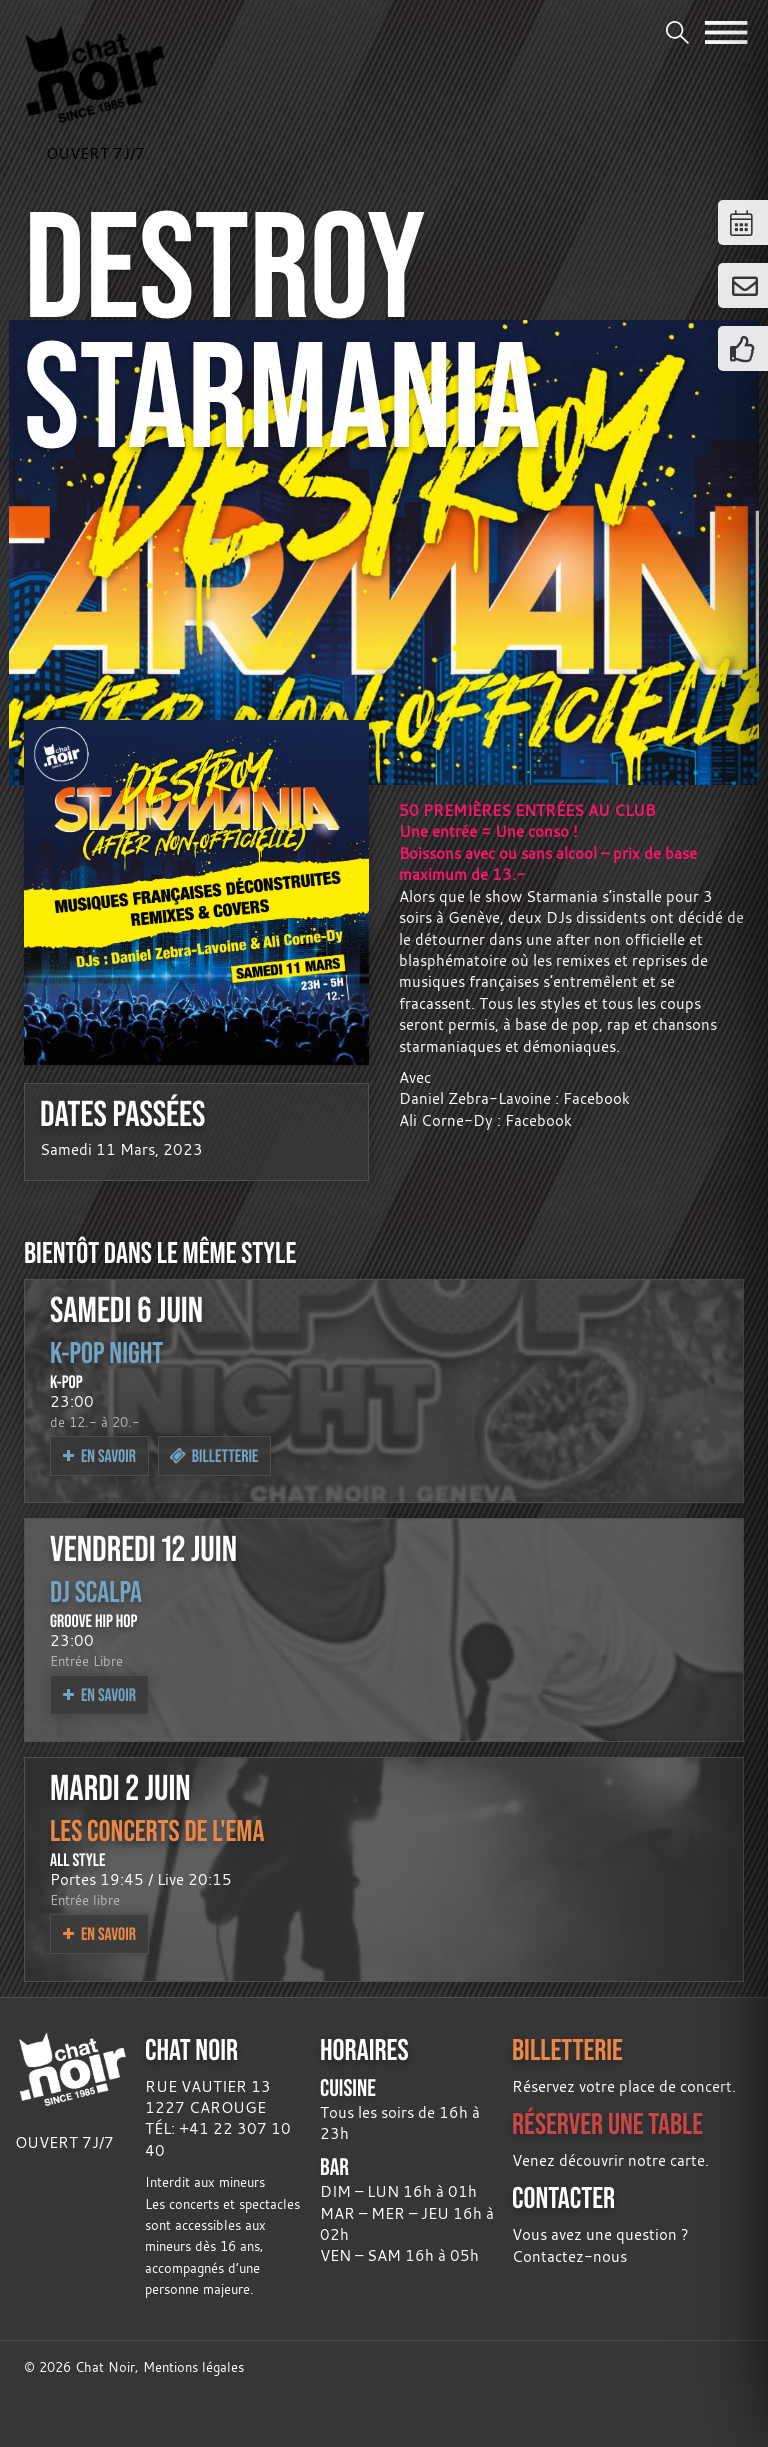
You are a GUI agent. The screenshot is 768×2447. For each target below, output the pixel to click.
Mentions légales (193, 2367)
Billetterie (214, 1455)
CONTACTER (563, 2197)
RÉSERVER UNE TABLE (607, 2123)
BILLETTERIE (567, 2049)
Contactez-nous (569, 2256)
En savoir (99, 1455)
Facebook (596, 1098)
